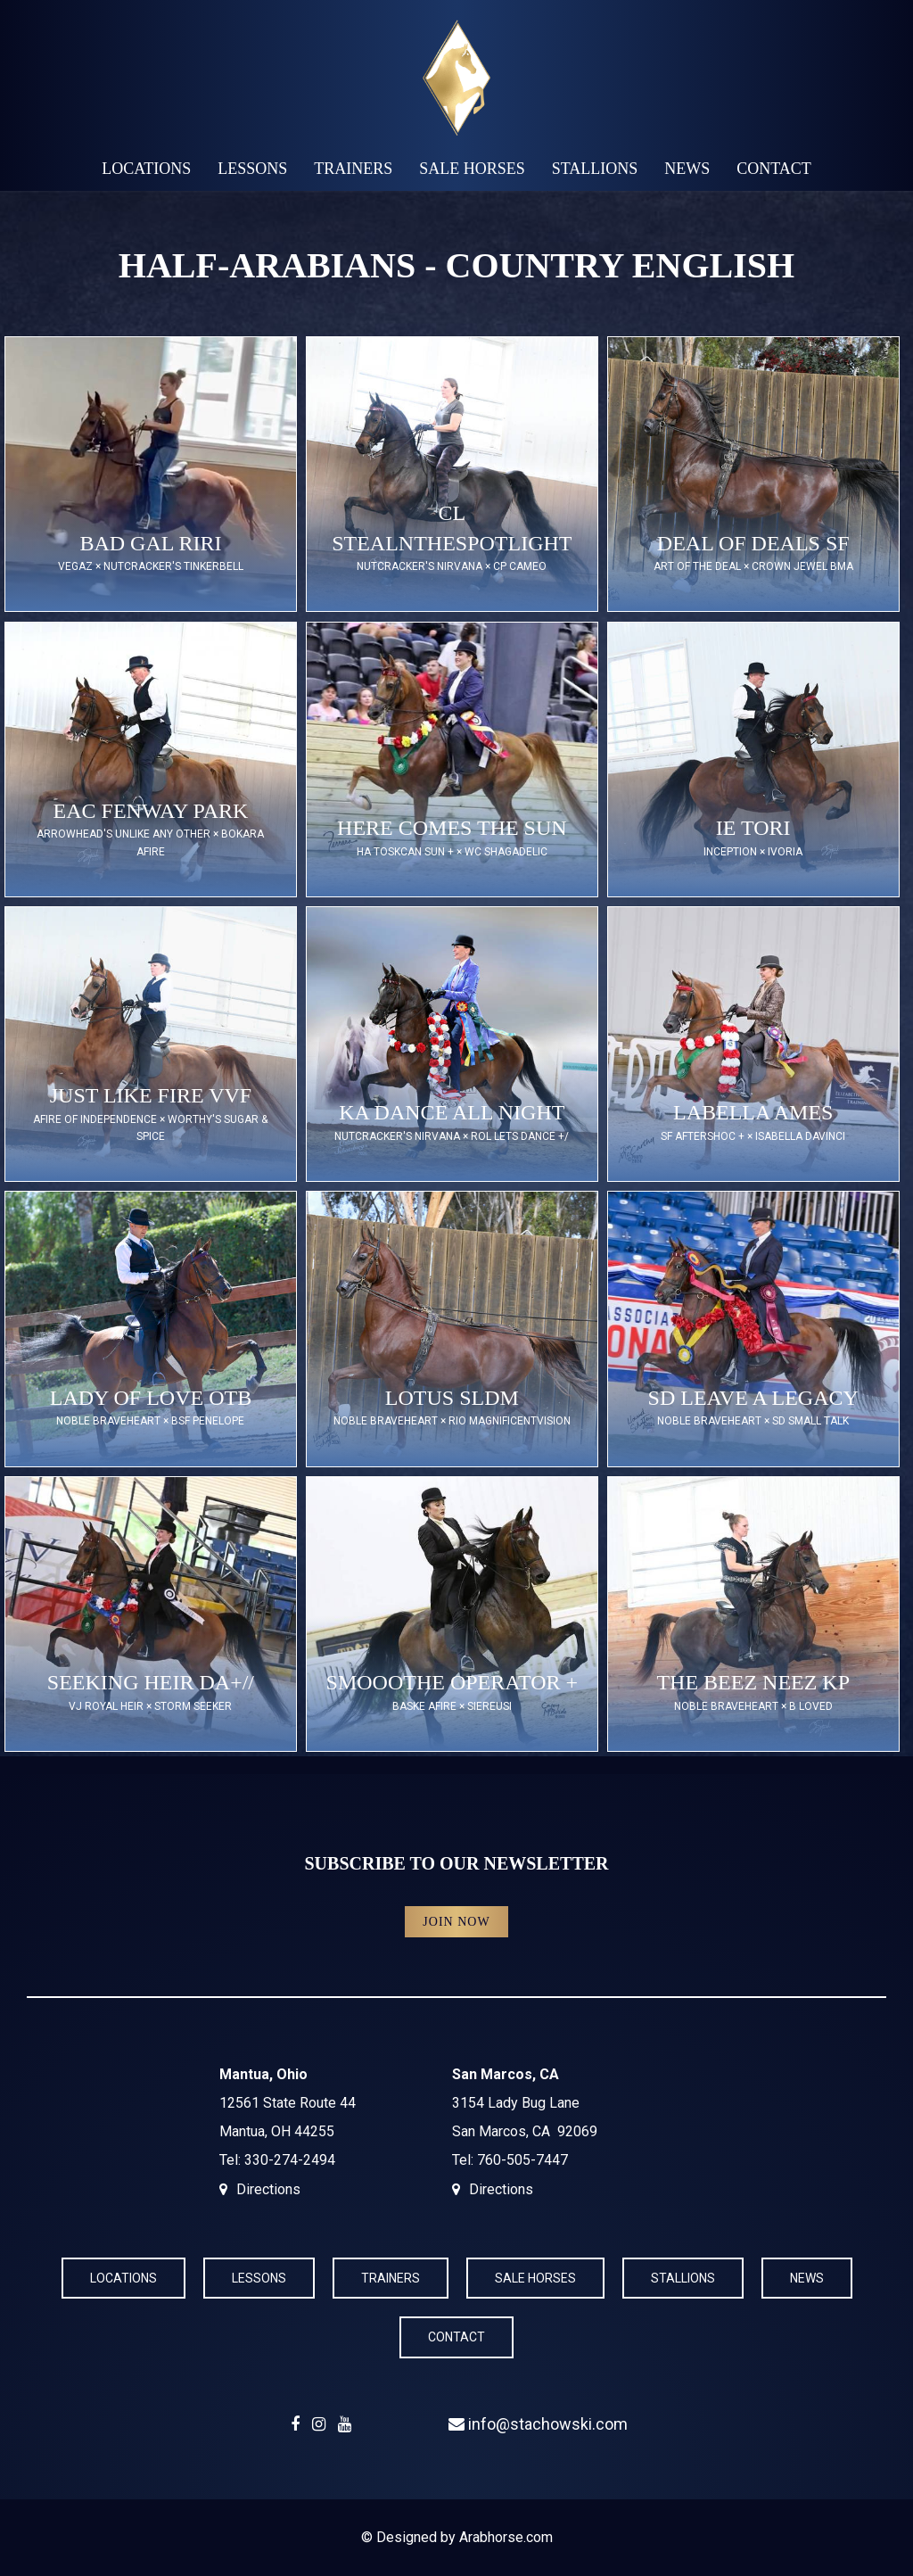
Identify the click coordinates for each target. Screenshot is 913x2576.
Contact (773, 169)
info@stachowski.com (538, 2424)
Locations (146, 169)
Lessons (252, 169)
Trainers (353, 169)
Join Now (456, 1921)
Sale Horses (472, 169)
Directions (268, 2189)
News (687, 169)
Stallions (595, 169)
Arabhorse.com (506, 2537)
